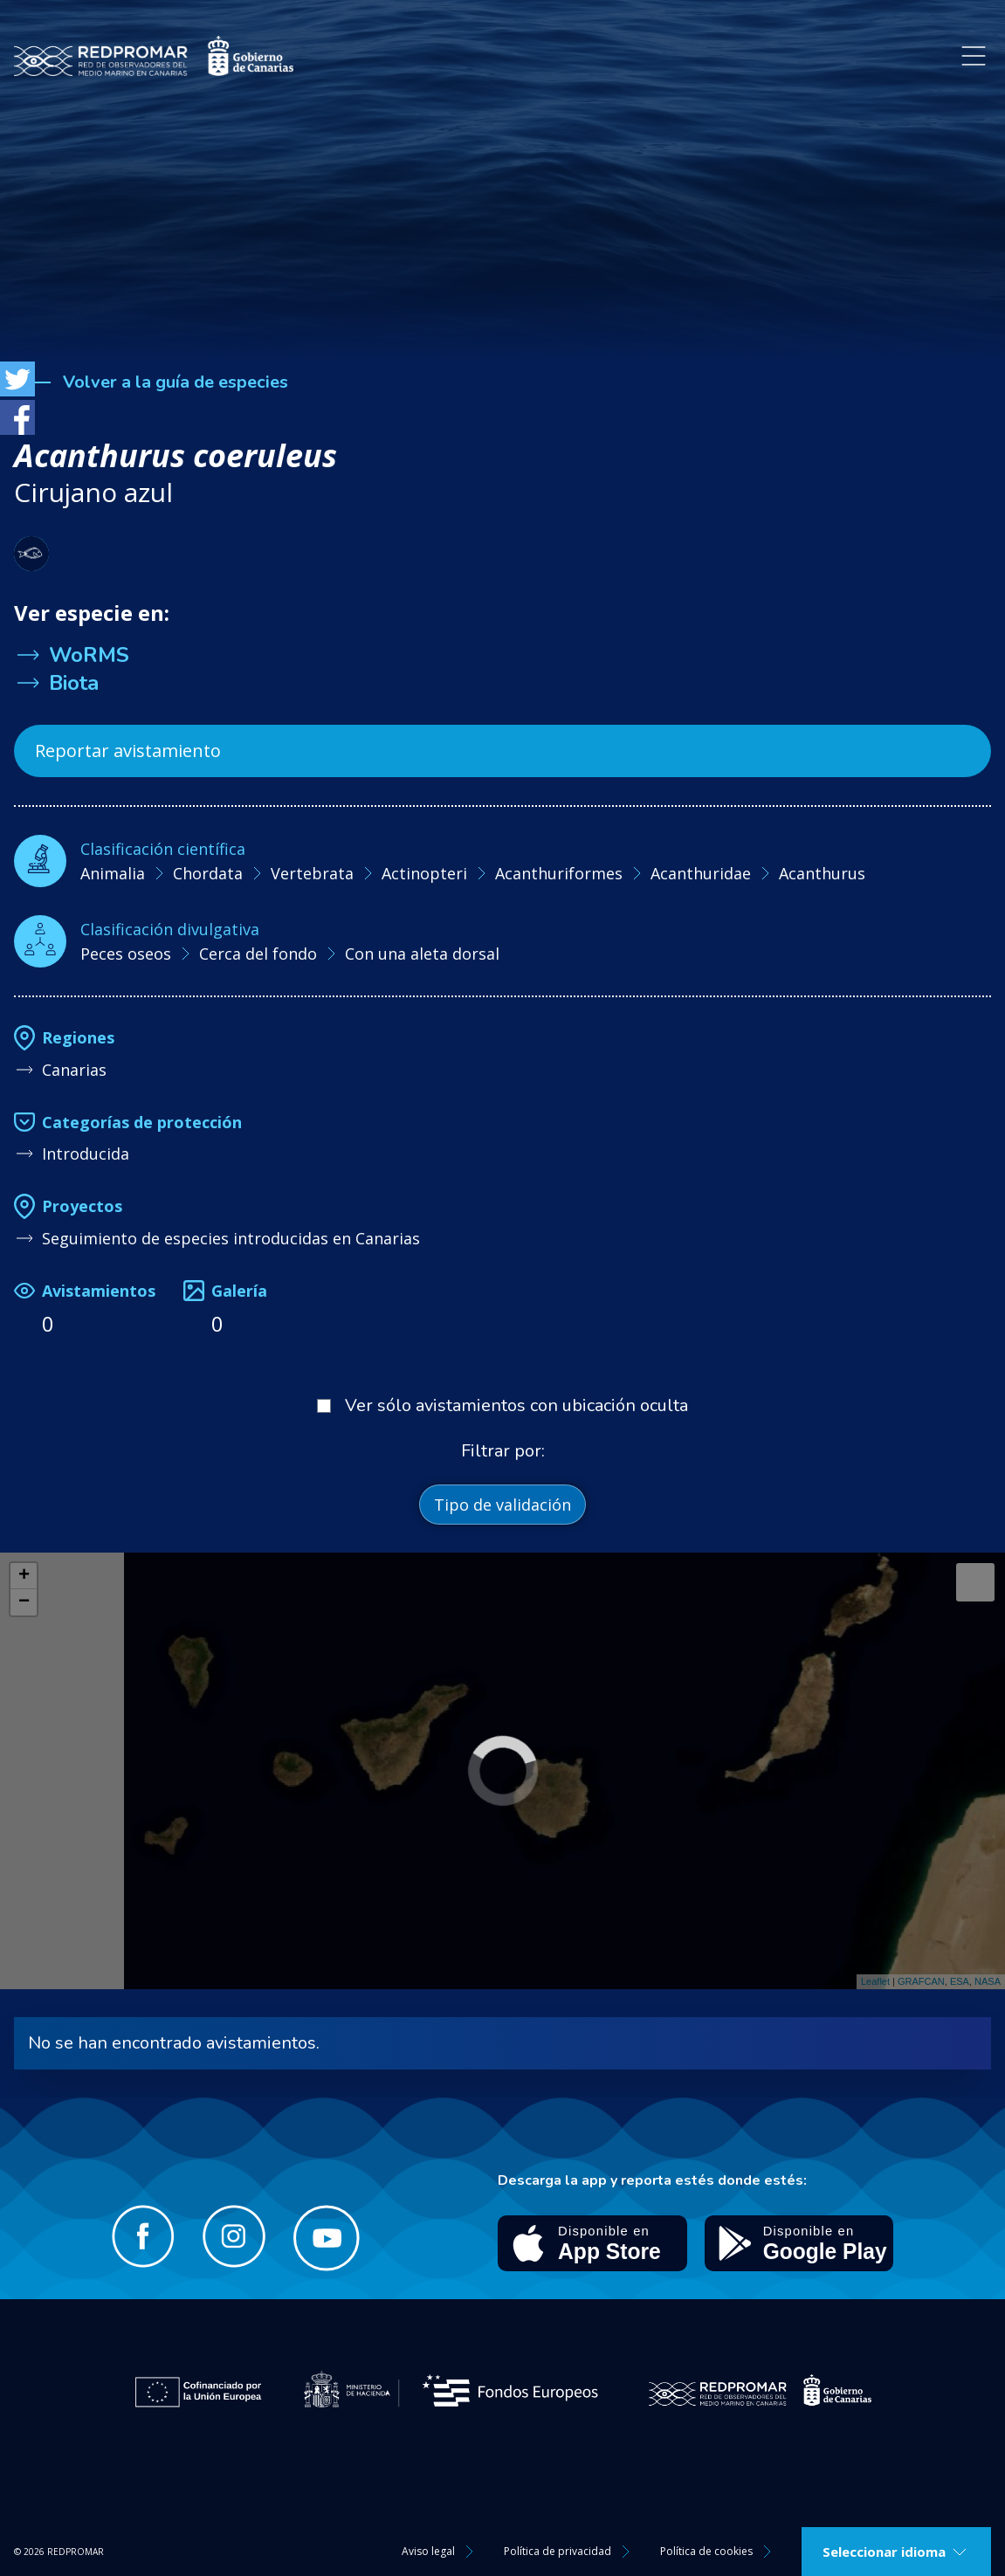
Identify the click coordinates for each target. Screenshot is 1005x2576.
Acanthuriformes (559, 873)
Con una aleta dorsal (422, 953)
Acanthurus (822, 873)
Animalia (112, 873)
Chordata (208, 873)
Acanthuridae (700, 873)
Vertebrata (312, 873)
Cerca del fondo (258, 953)
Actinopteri (424, 873)
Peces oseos (125, 953)
